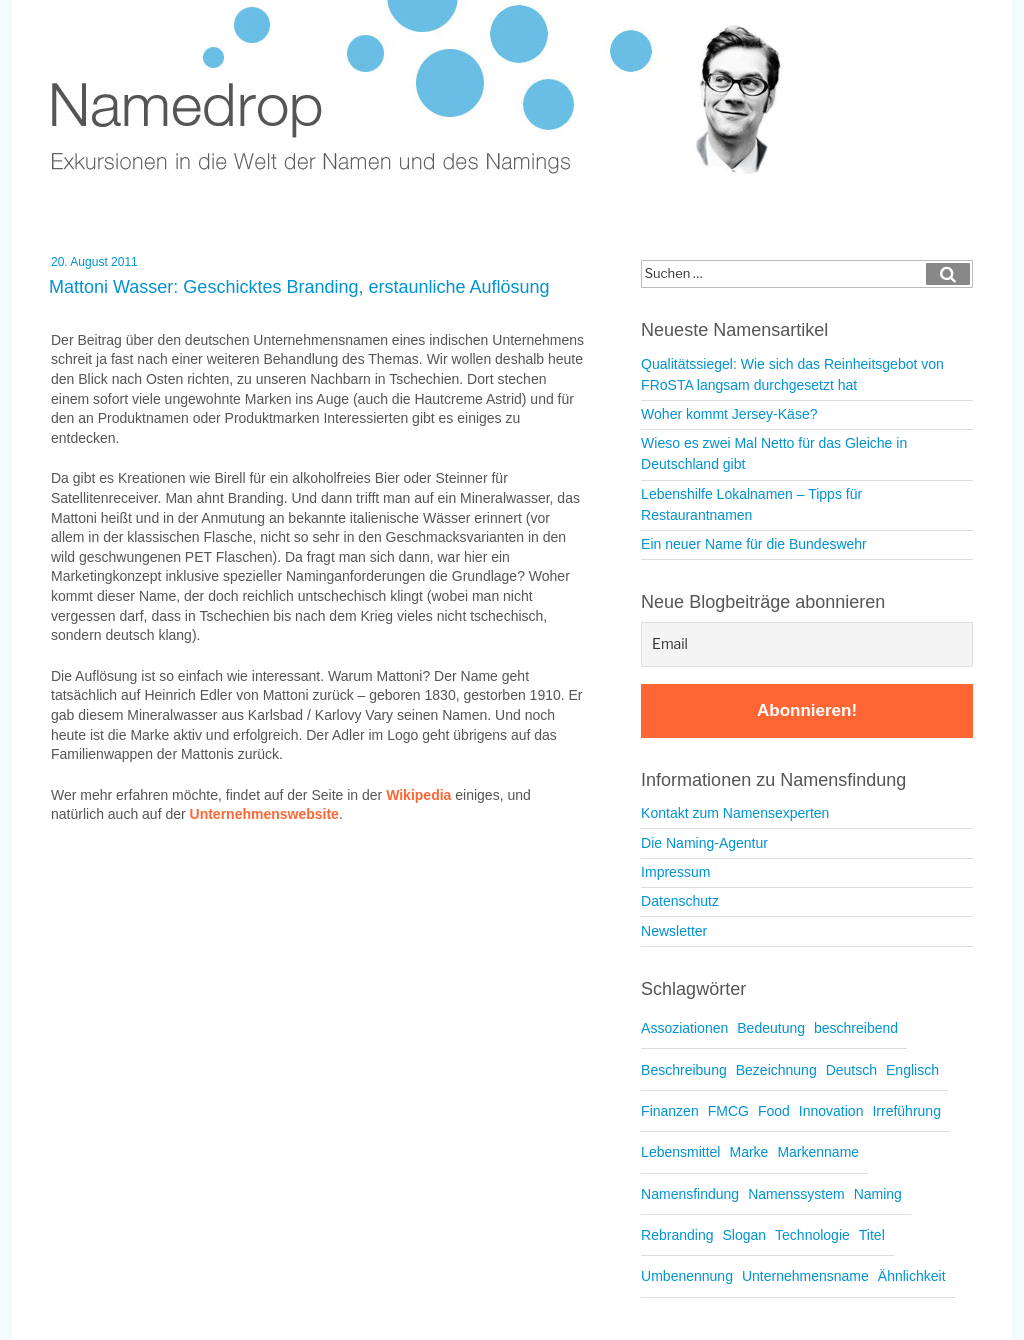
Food (774, 1111)
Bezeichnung (776, 1070)
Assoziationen (684, 1028)
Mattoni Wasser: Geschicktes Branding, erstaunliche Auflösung (299, 287)
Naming (878, 1194)
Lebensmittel (680, 1152)
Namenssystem (796, 1194)
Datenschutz (680, 901)
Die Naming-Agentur (704, 843)
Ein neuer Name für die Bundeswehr (754, 544)
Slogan (744, 1235)
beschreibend (856, 1028)
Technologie (812, 1235)
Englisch (912, 1070)
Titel (872, 1235)
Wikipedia (418, 795)
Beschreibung (684, 1070)
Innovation (831, 1111)
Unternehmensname (805, 1276)
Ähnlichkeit (912, 1276)
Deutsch (851, 1070)
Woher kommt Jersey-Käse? (729, 414)
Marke (748, 1152)
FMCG (728, 1111)
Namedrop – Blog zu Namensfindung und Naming (431, 89)
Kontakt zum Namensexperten (735, 813)
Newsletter (674, 931)
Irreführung (906, 1111)
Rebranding (677, 1235)
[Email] (807, 644)
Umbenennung (687, 1276)
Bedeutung (771, 1028)
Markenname (818, 1152)
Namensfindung (690, 1194)
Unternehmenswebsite (264, 814)
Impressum (675, 872)
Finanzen (670, 1111)
